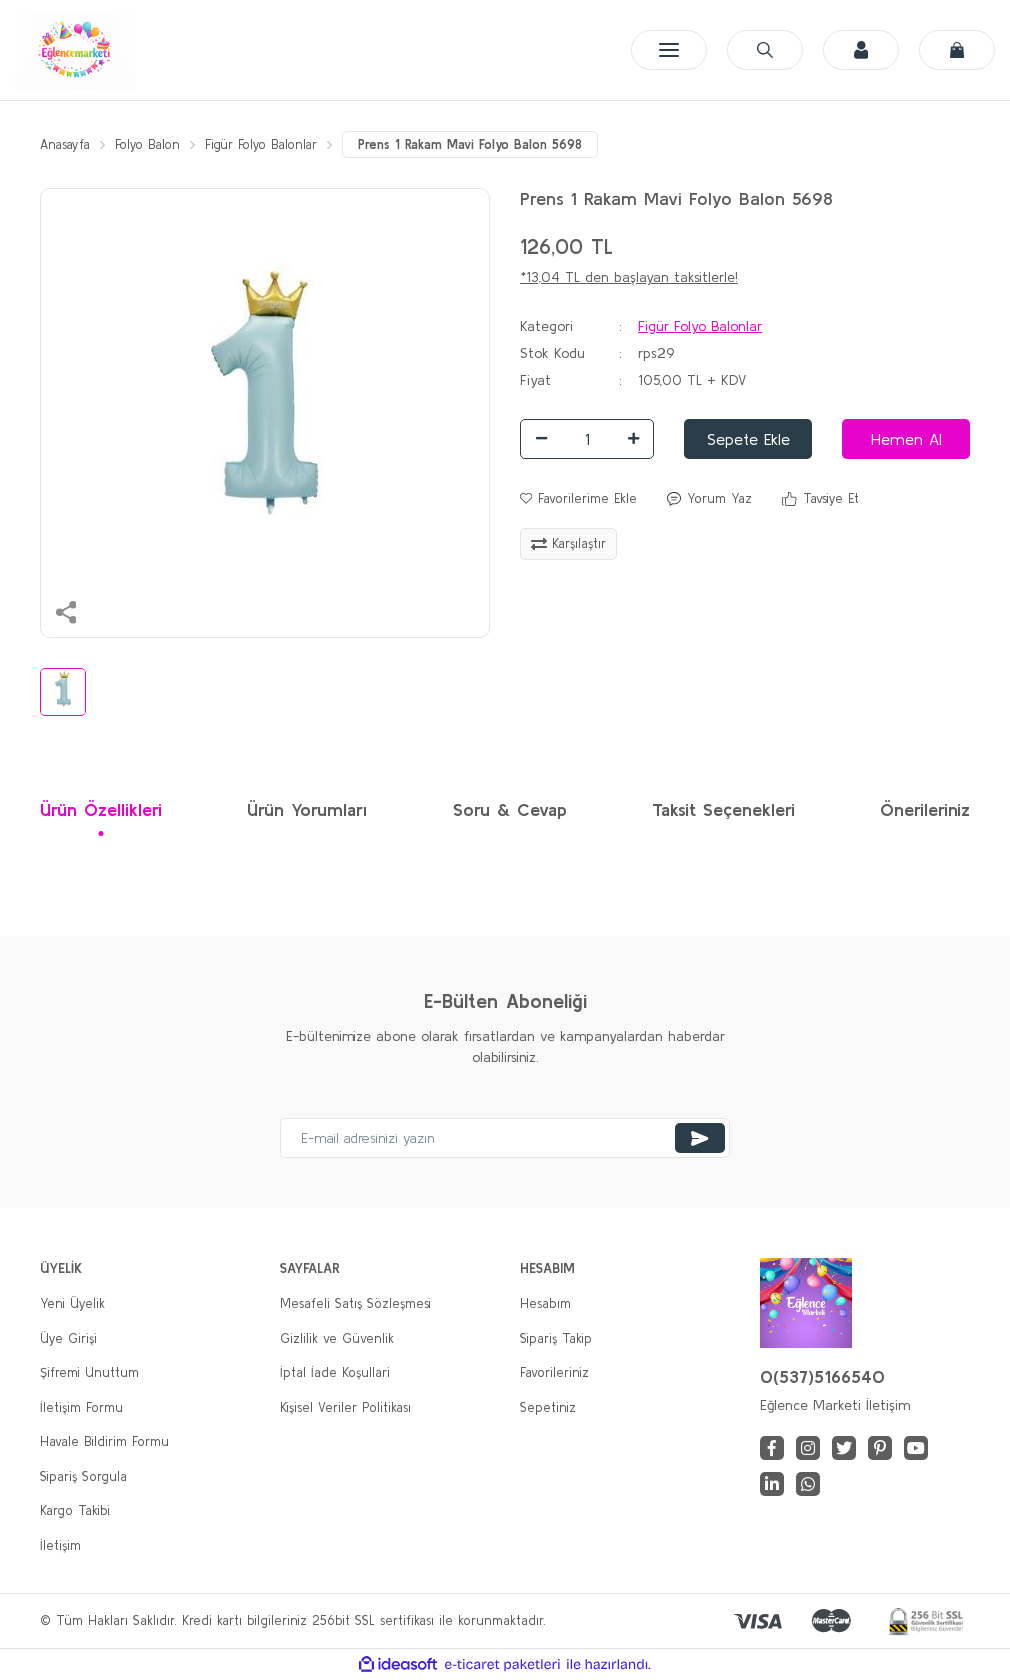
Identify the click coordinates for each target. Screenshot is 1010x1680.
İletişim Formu (81, 1407)
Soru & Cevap (510, 810)
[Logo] (75, 50)
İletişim (60, 1545)
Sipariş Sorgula (83, 1476)
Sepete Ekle (748, 439)
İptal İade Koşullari (335, 1373)
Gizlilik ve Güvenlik (337, 1338)
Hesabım (545, 1304)
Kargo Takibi (75, 1511)
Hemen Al (906, 439)
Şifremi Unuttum (89, 1373)
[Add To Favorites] (578, 499)
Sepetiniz (548, 1407)
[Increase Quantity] (633, 439)
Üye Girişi (68, 1338)
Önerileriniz (925, 810)
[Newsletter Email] (505, 1139)
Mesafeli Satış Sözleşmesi (355, 1304)
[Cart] (957, 50)
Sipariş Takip (556, 1338)
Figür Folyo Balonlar (700, 326)
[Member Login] (861, 50)
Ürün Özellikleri (101, 810)
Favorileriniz (554, 1373)
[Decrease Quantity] (541, 439)
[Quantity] (587, 439)
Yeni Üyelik (72, 1304)
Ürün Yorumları (307, 810)
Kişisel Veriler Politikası (345, 1407)
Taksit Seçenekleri (723, 810)
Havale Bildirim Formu (104, 1442)
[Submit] (700, 1139)
